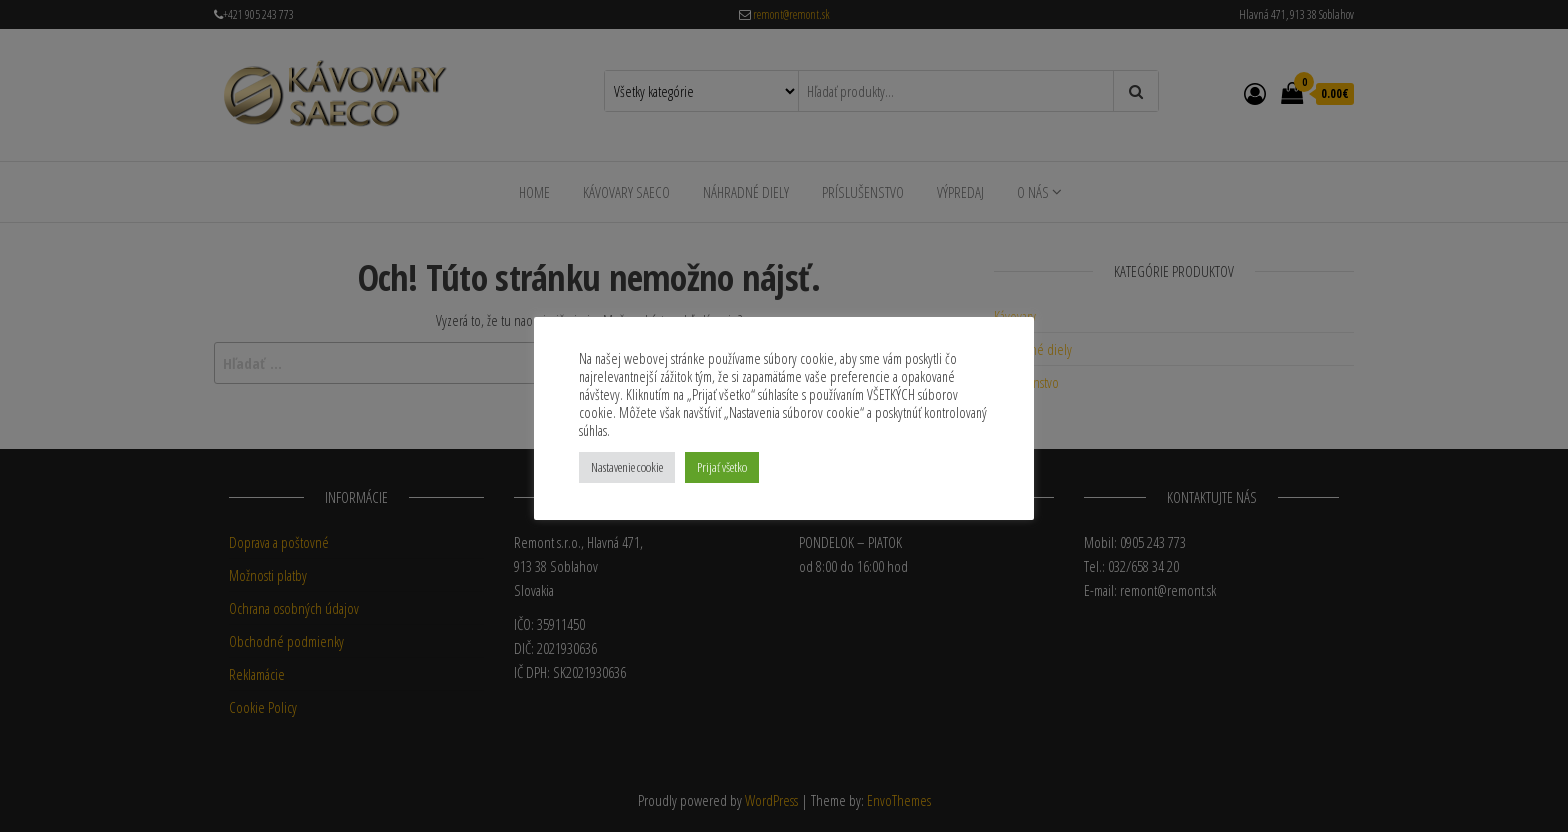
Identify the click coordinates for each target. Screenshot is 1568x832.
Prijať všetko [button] (722, 467)
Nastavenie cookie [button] (627, 467)
